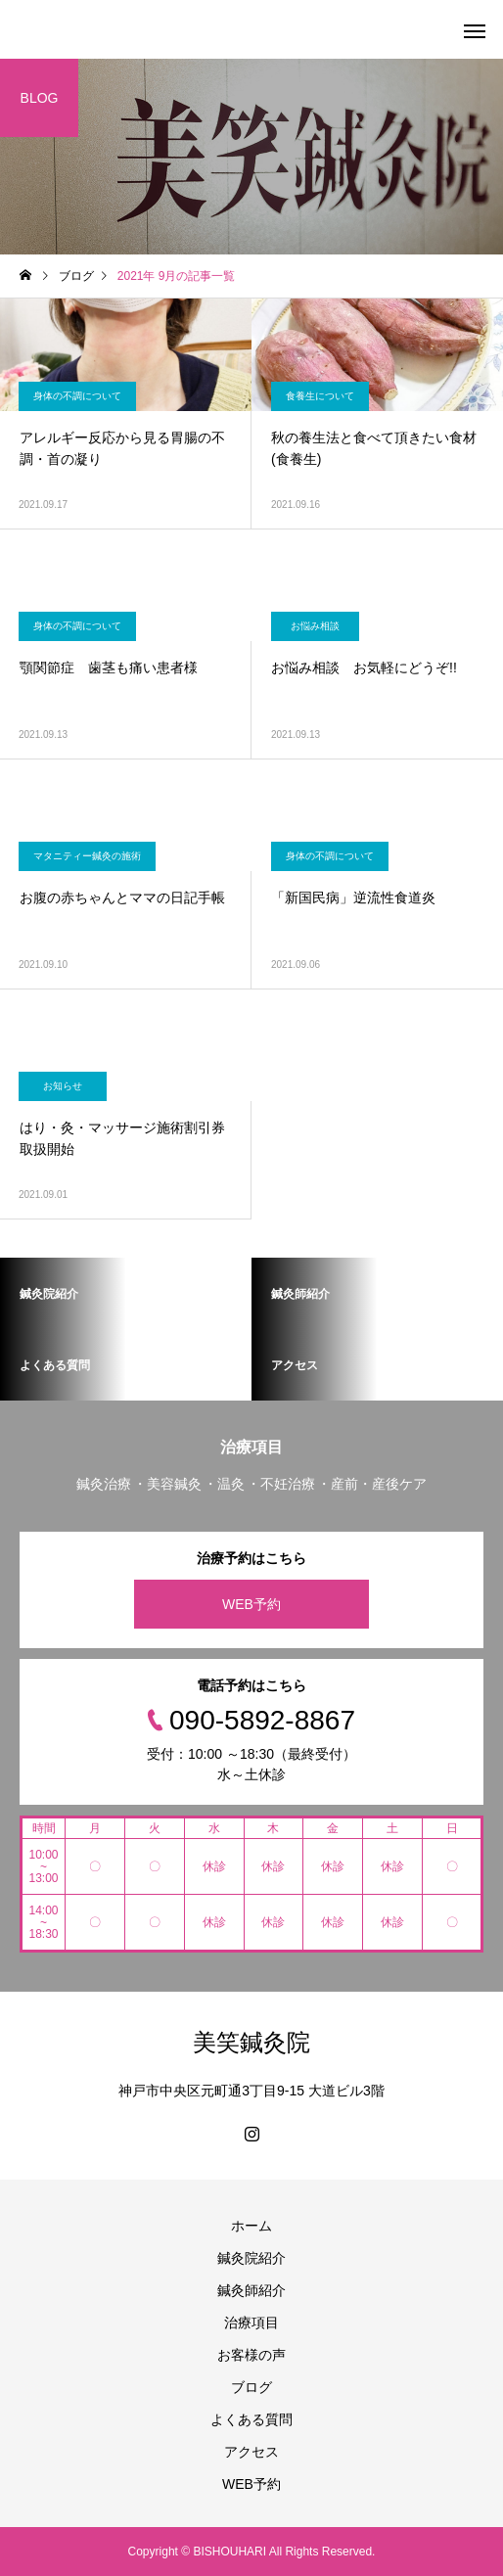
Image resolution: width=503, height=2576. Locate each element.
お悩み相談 (315, 626)
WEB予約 (251, 1604)
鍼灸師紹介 (251, 2290)
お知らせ (62, 1086)
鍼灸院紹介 (251, 2258)
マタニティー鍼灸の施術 (87, 856)
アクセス (251, 2452)
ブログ (251, 2387)
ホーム (251, 2225)
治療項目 (251, 2322)
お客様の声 (251, 2355)
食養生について (320, 396)
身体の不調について (77, 396)
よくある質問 (251, 2419)
